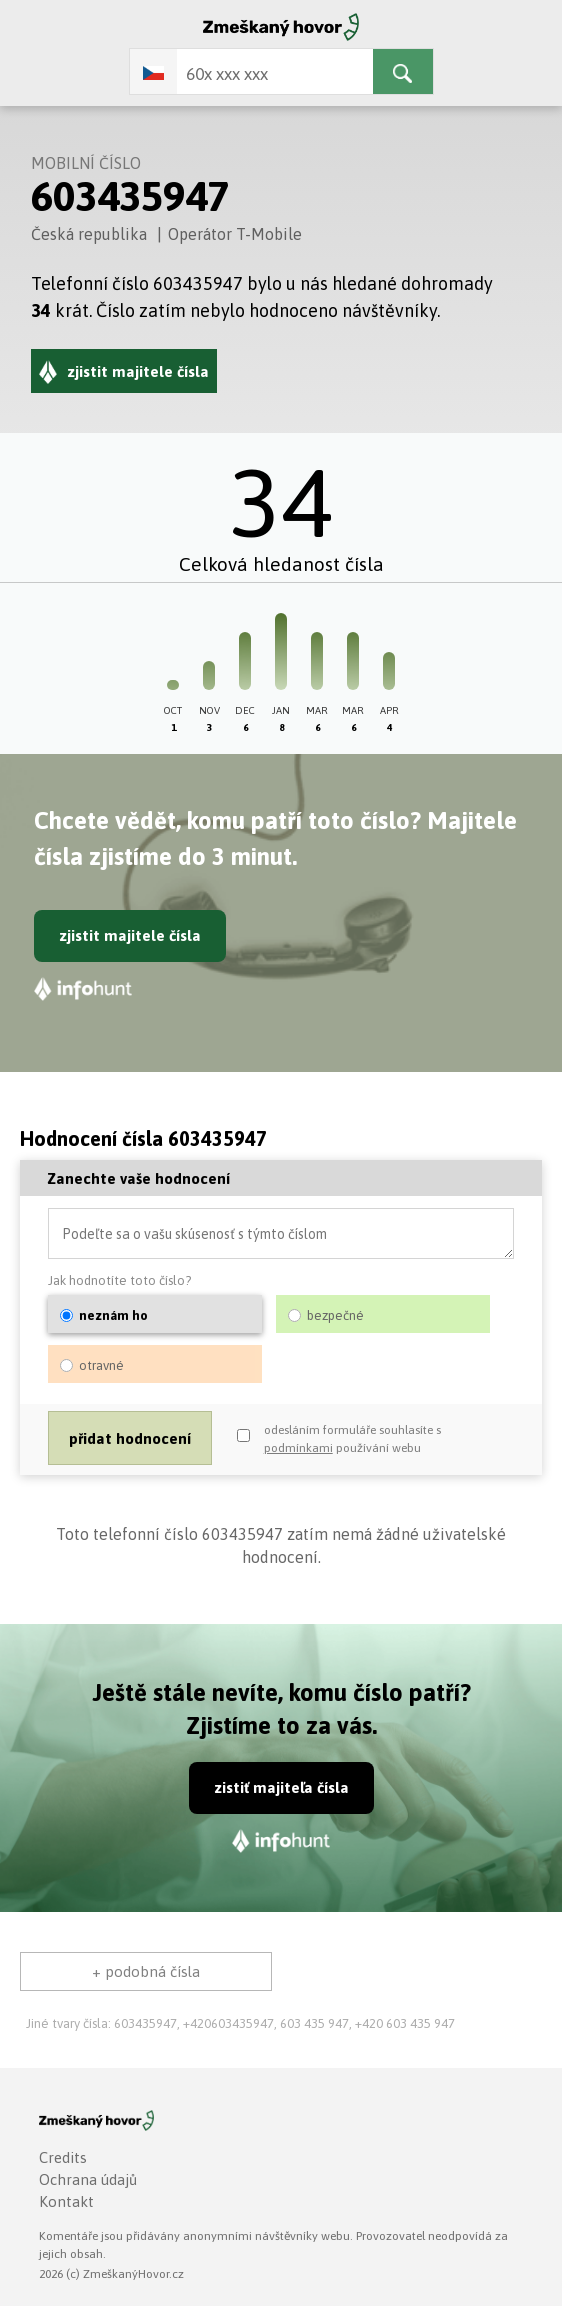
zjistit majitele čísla (130, 935)
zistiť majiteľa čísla (281, 1787)
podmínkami (298, 1448)
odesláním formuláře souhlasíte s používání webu (352, 1439)
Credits (63, 2157)
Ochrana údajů (88, 2179)
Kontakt (66, 2201)
